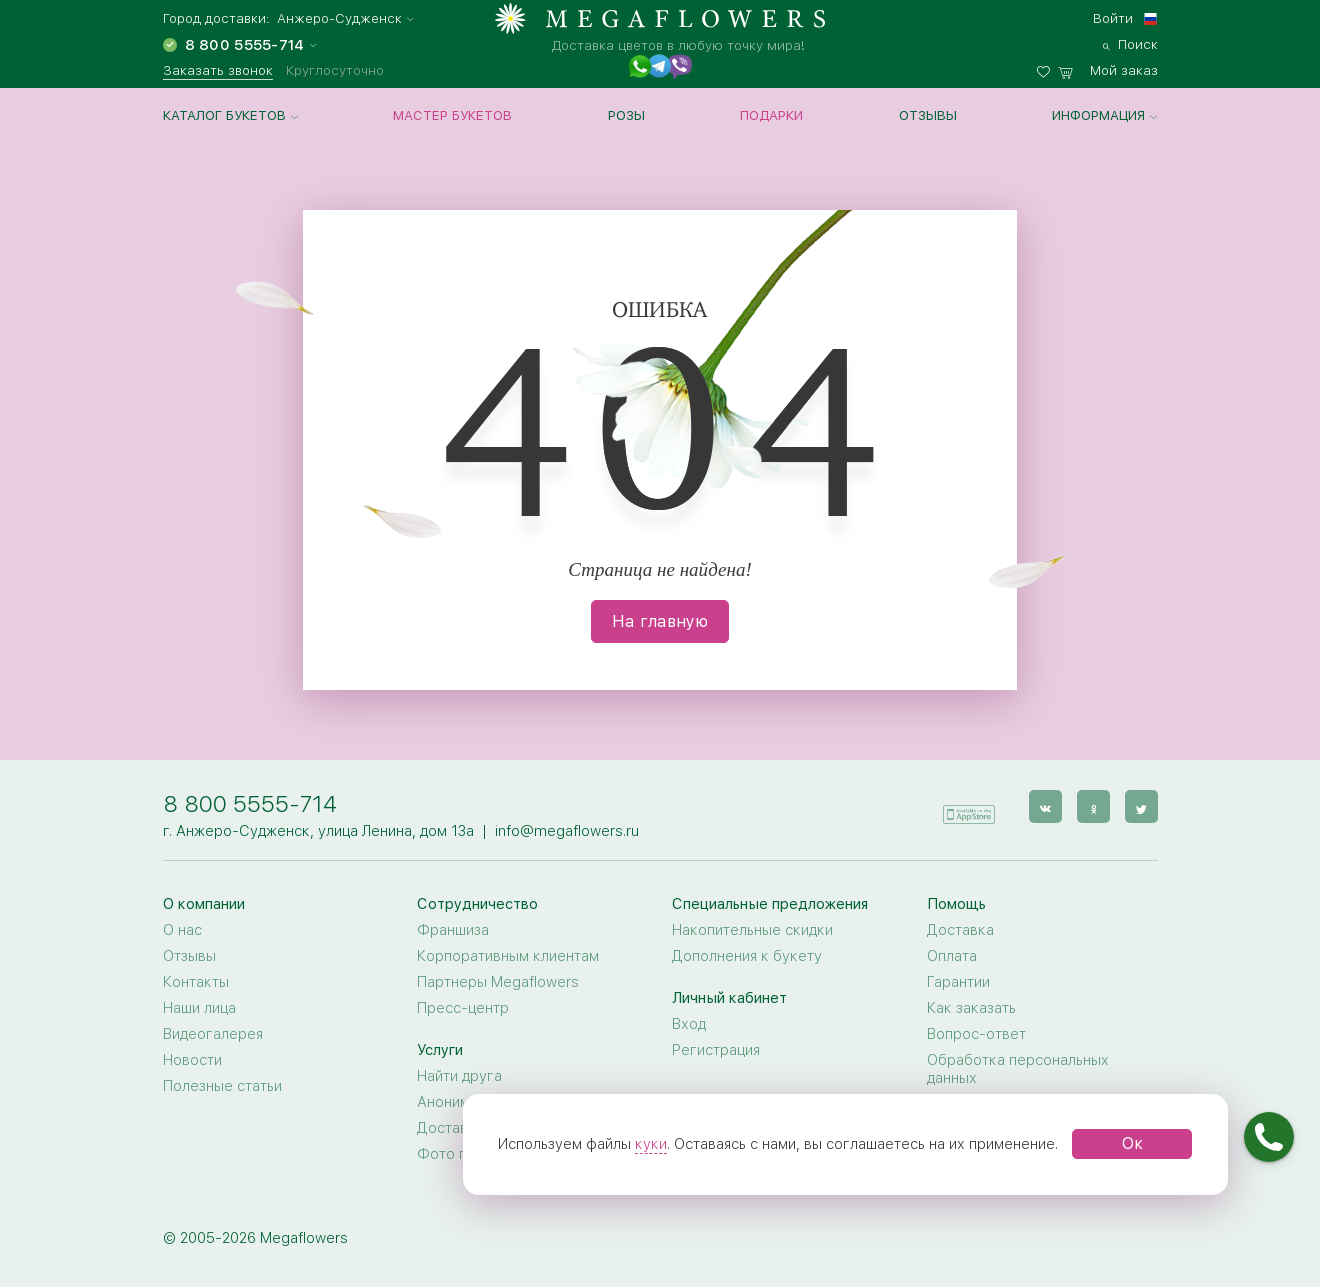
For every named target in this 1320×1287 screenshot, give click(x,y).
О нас (182, 930)
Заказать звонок (218, 70)
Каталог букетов (224, 115)
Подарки (771, 115)
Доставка (960, 930)
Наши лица (199, 1008)
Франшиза (453, 930)
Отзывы (928, 115)
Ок (1132, 1143)
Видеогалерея (213, 1034)
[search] (1130, 42)
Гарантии (958, 982)
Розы (626, 115)
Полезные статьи (222, 1086)
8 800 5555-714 (250, 803)
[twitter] (1141, 806)
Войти (1113, 18)
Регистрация (716, 1050)
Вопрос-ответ (976, 1034)
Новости (192, 1060)
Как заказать (971, 1008)
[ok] (1093, 806)
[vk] (1045, 806)
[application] (969, 805)
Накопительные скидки (752, 930)
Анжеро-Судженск (339, 18)
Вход (689, 1024)
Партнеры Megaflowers (498, 982)
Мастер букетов (452, 115)
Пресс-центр (463, 1008)
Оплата (952, 956)
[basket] (1108, 68)
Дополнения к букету (747, 956)
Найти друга (459, 1076)
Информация (1098, 115)
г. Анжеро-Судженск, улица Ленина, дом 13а (318, 831)
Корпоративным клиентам (508, 956)
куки (651, 1144)
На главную (660, 621)
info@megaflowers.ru (567, 831)
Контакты (196, 982)
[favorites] (1047, 68)
